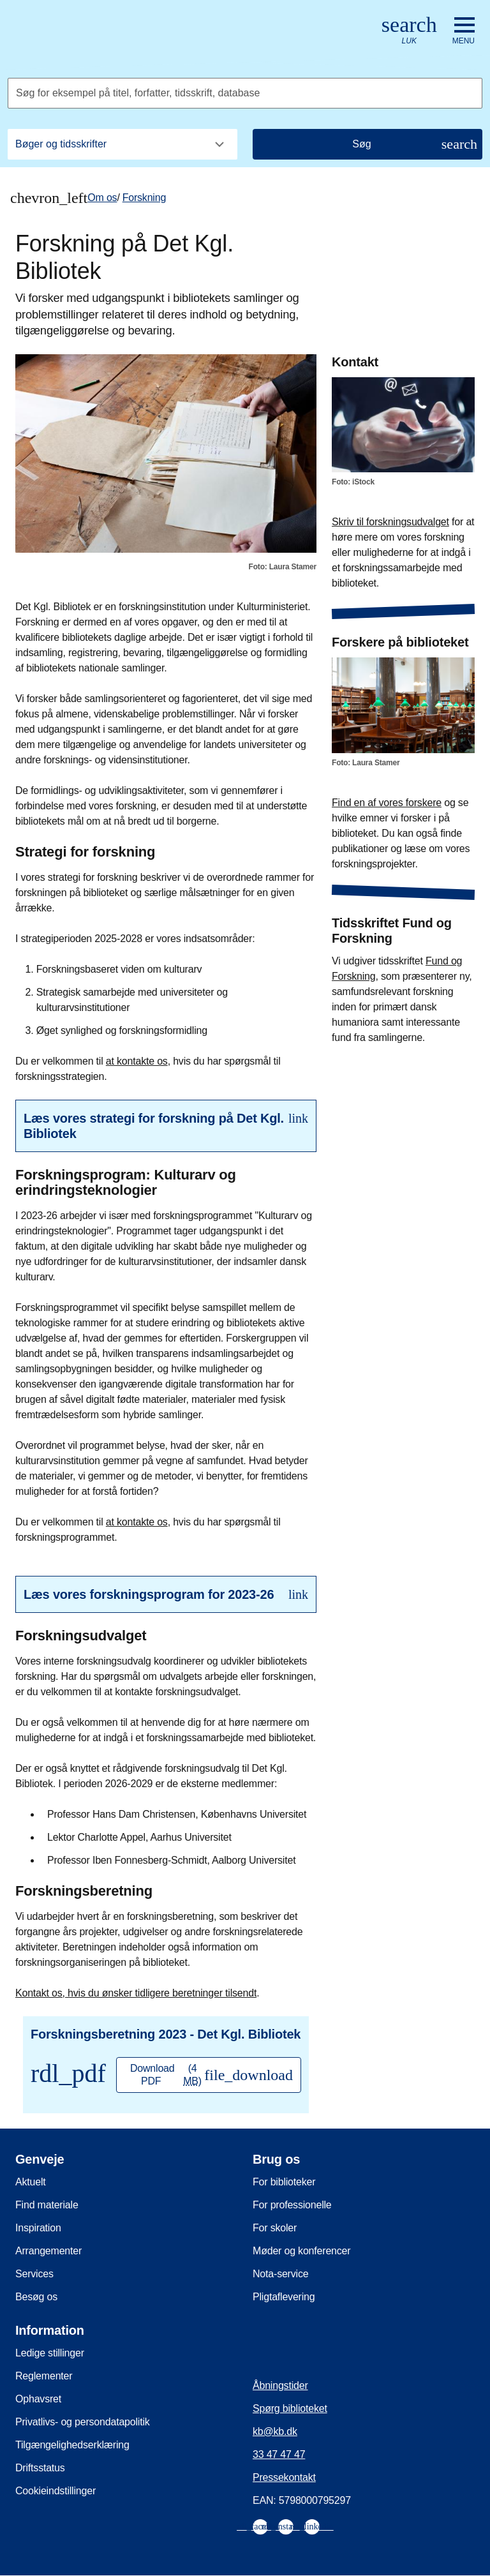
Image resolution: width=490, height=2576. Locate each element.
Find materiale (46, 2204)
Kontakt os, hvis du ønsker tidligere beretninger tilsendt (135, 1993)
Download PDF (211, 2075)
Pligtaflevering (284, 2296)
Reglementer (43, 2375)
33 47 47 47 (279, 2454)
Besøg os (36, 2296)
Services (34, 2273)
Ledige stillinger (49, 2353)
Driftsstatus (40, 2467)
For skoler (275, 2227)
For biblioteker (284, 2181)
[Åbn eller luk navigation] (463, 31)
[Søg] (367, 144)
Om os (102, 197)
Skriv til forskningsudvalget (390, 521)
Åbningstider (280, 2385)
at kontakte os (137, 1061)
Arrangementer (48, 2250)
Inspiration (38, 2227)
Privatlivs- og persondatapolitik (82, 2421)
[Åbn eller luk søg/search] (409, 31)
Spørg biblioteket (290, 2408)
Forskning (144, 197)
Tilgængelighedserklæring (72, 2444)
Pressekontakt (284, 2477)
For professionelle (292, 2204)
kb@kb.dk (275, 2431)
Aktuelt (30, 2181)
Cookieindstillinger (55, 2490)
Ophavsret (38, 2398)
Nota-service (280, 2273)
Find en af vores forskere (387, 802)
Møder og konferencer (301, 2250)
